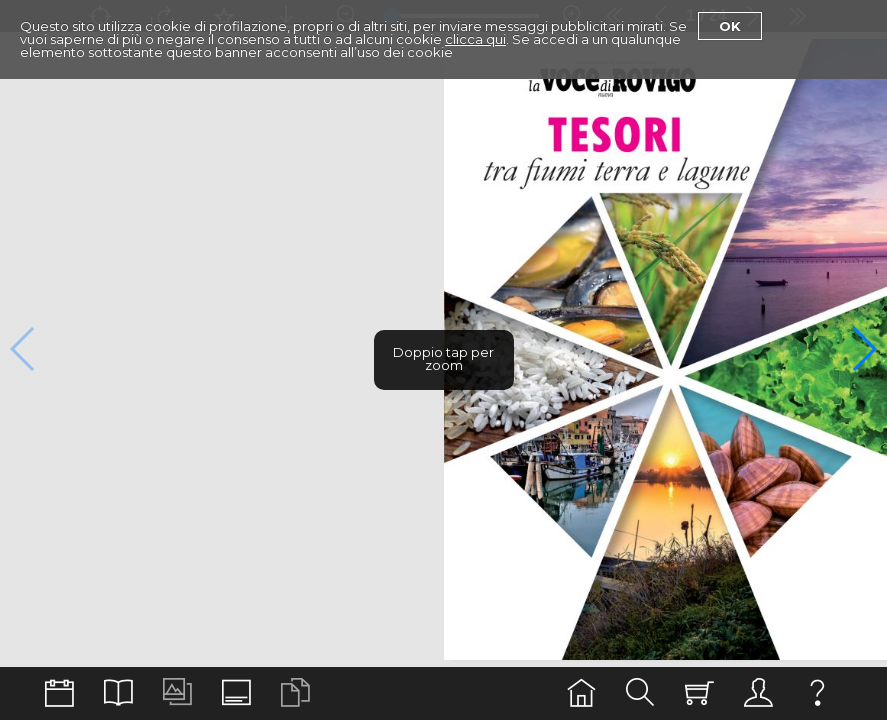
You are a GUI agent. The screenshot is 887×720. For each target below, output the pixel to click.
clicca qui (475, 39)
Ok (730, 26)
